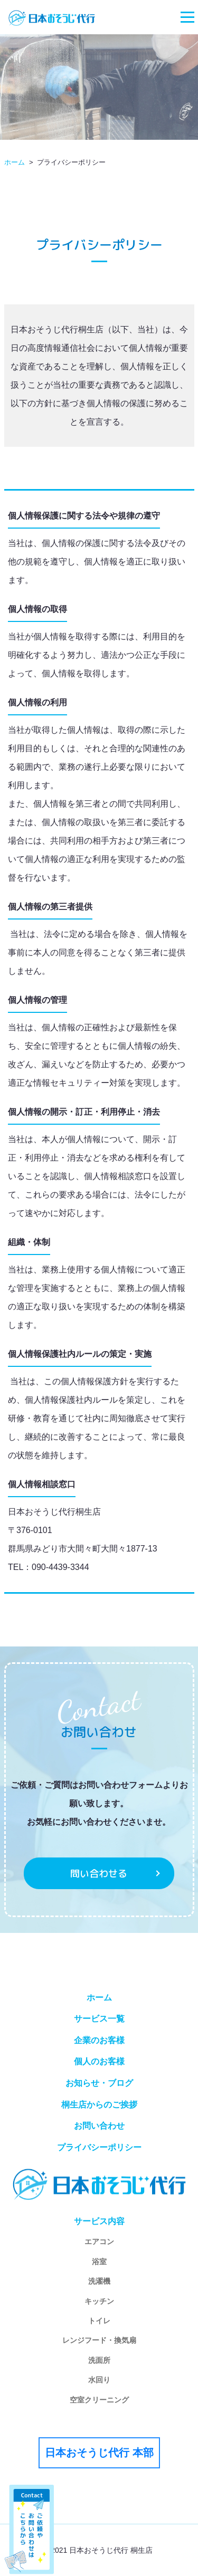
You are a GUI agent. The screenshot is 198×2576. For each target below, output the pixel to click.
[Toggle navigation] (187, 17)
